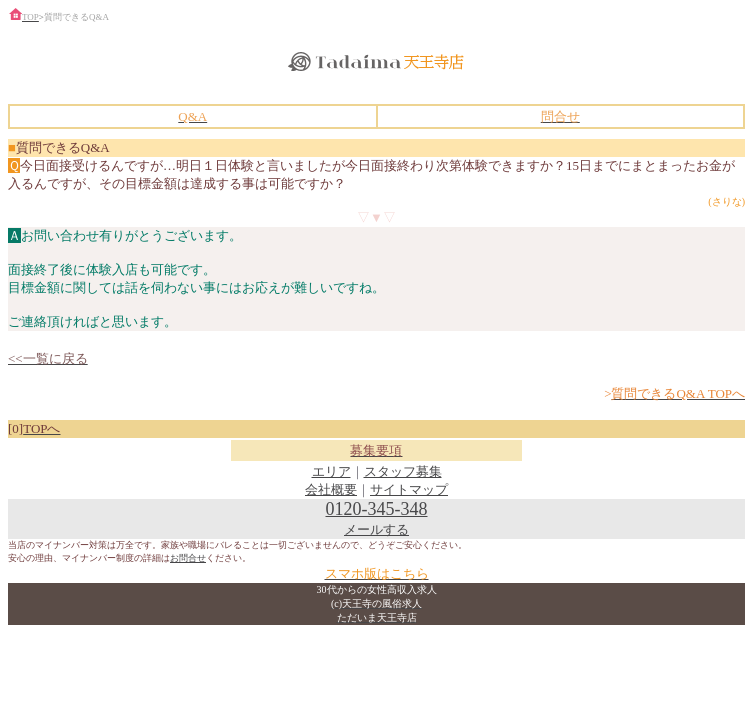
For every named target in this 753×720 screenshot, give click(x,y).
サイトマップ (409, 489)
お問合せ (188, 558)
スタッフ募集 (403, 471)
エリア (331, 471)
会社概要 (331, 489)
